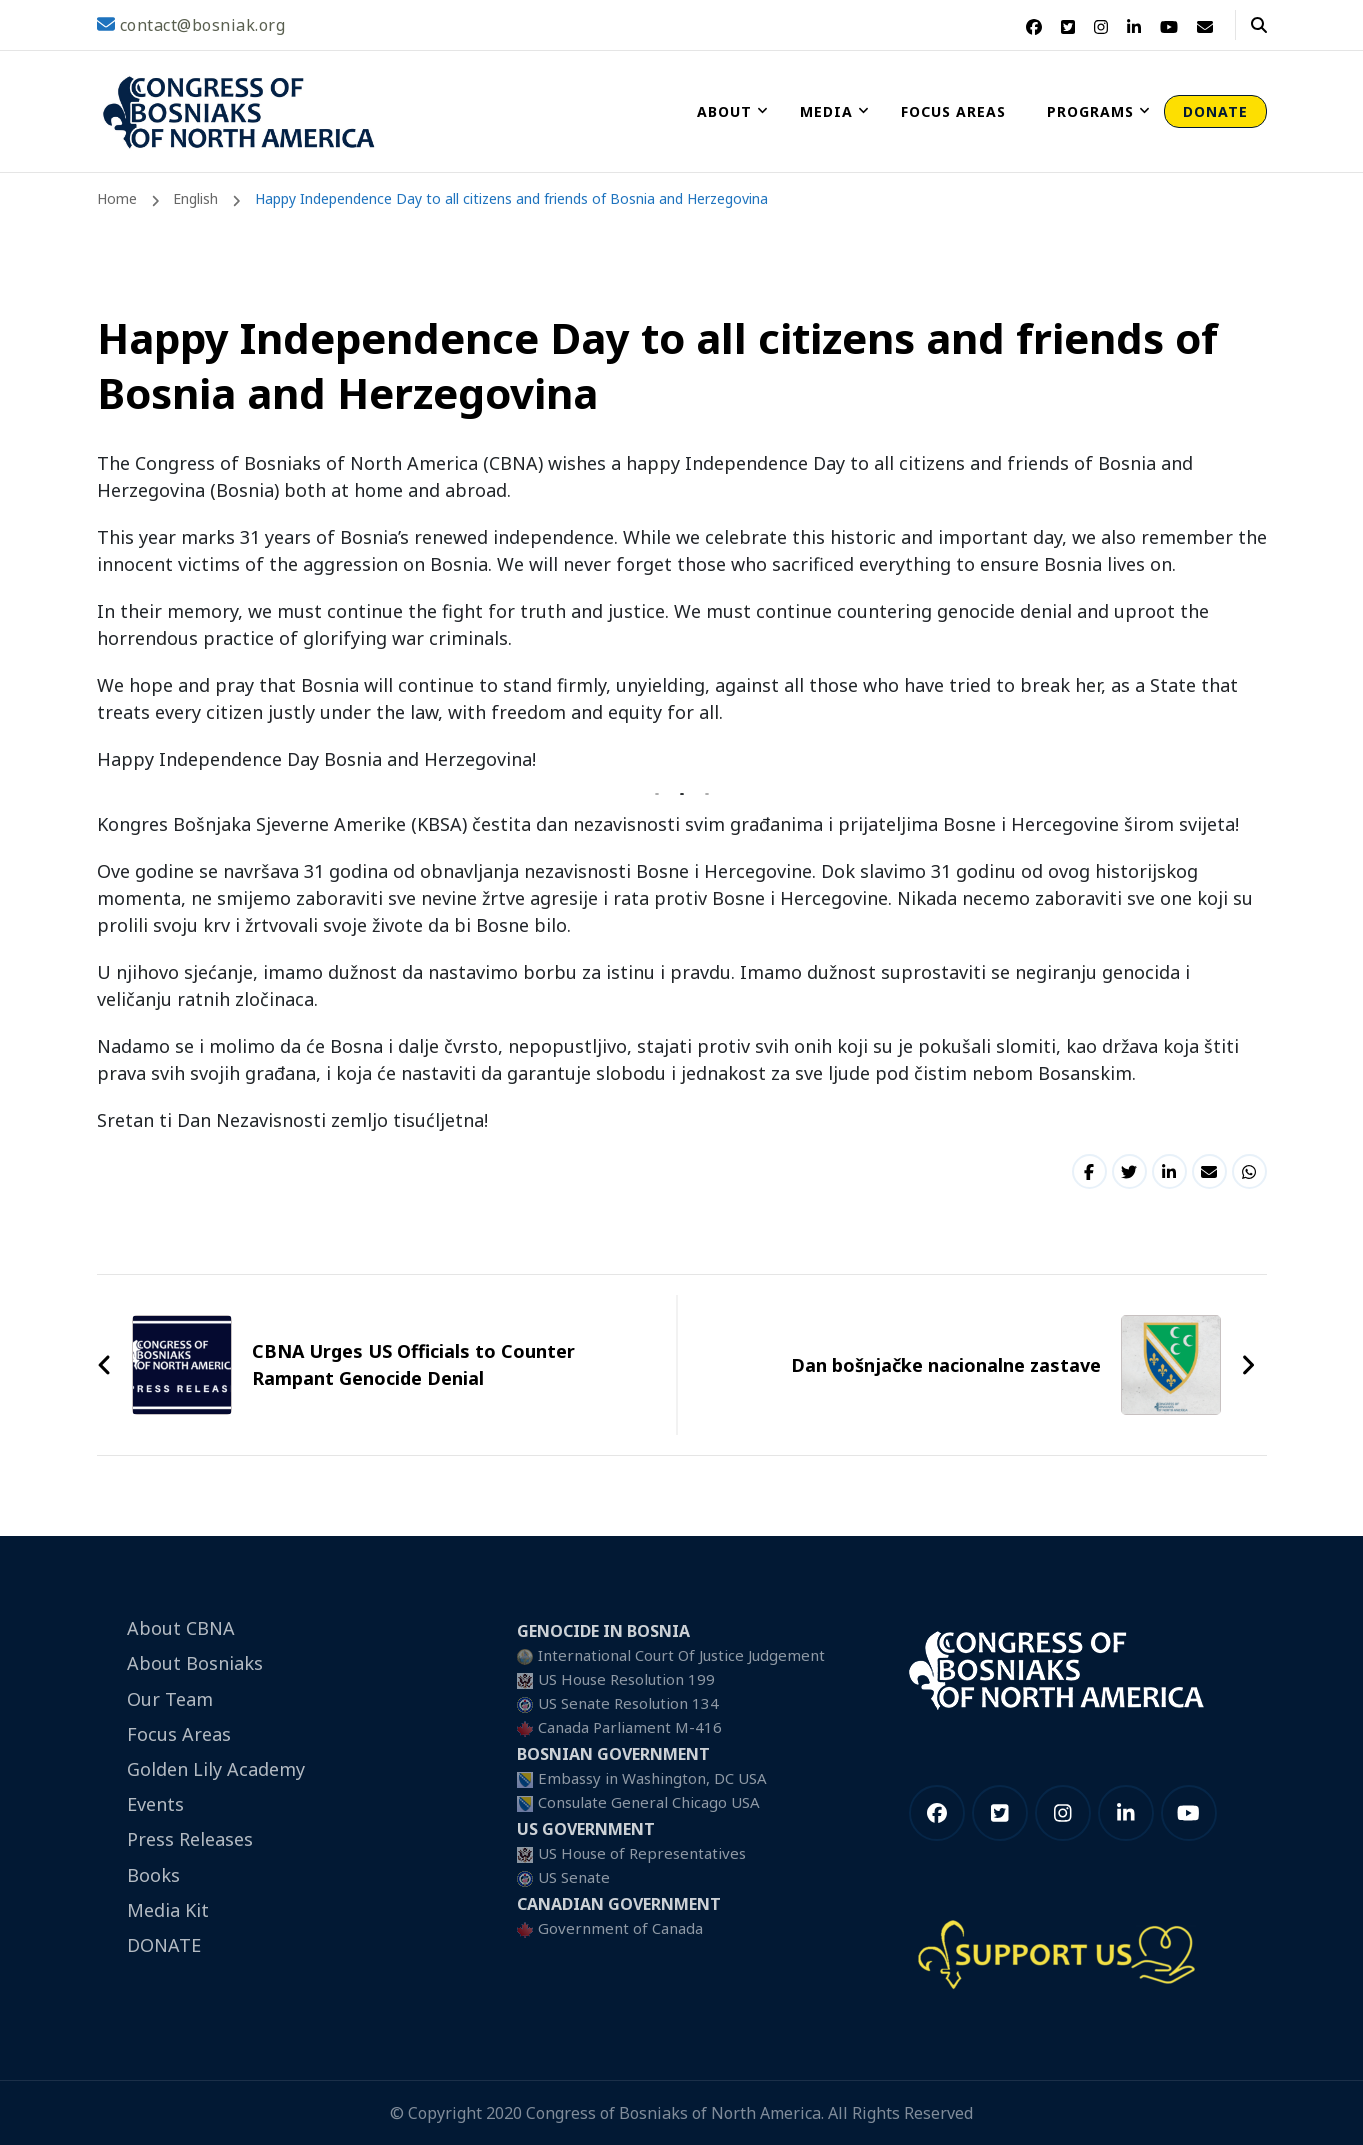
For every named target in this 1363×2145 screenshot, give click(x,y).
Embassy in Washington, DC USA (652, 1778)
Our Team (170, 1699)
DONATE (1215, 111)
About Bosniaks (195, 1663)
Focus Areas (953, 111)
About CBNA (181, 1628)
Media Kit (168, 1910)
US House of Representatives (642, 1853)
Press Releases (190, 1839)
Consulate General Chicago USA (649, 1802)
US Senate (574, 1877)
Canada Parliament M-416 (630, 1727)
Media (826, 111)
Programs (1090, 111)
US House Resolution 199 (626, 1679)
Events (155, 1804)
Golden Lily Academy (216, 1769)
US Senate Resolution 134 (628, 1703)
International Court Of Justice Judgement (681, 1655)
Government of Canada (620, 1928)
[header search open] (1259, 25)
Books (153, 1875)
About (724, 111)
